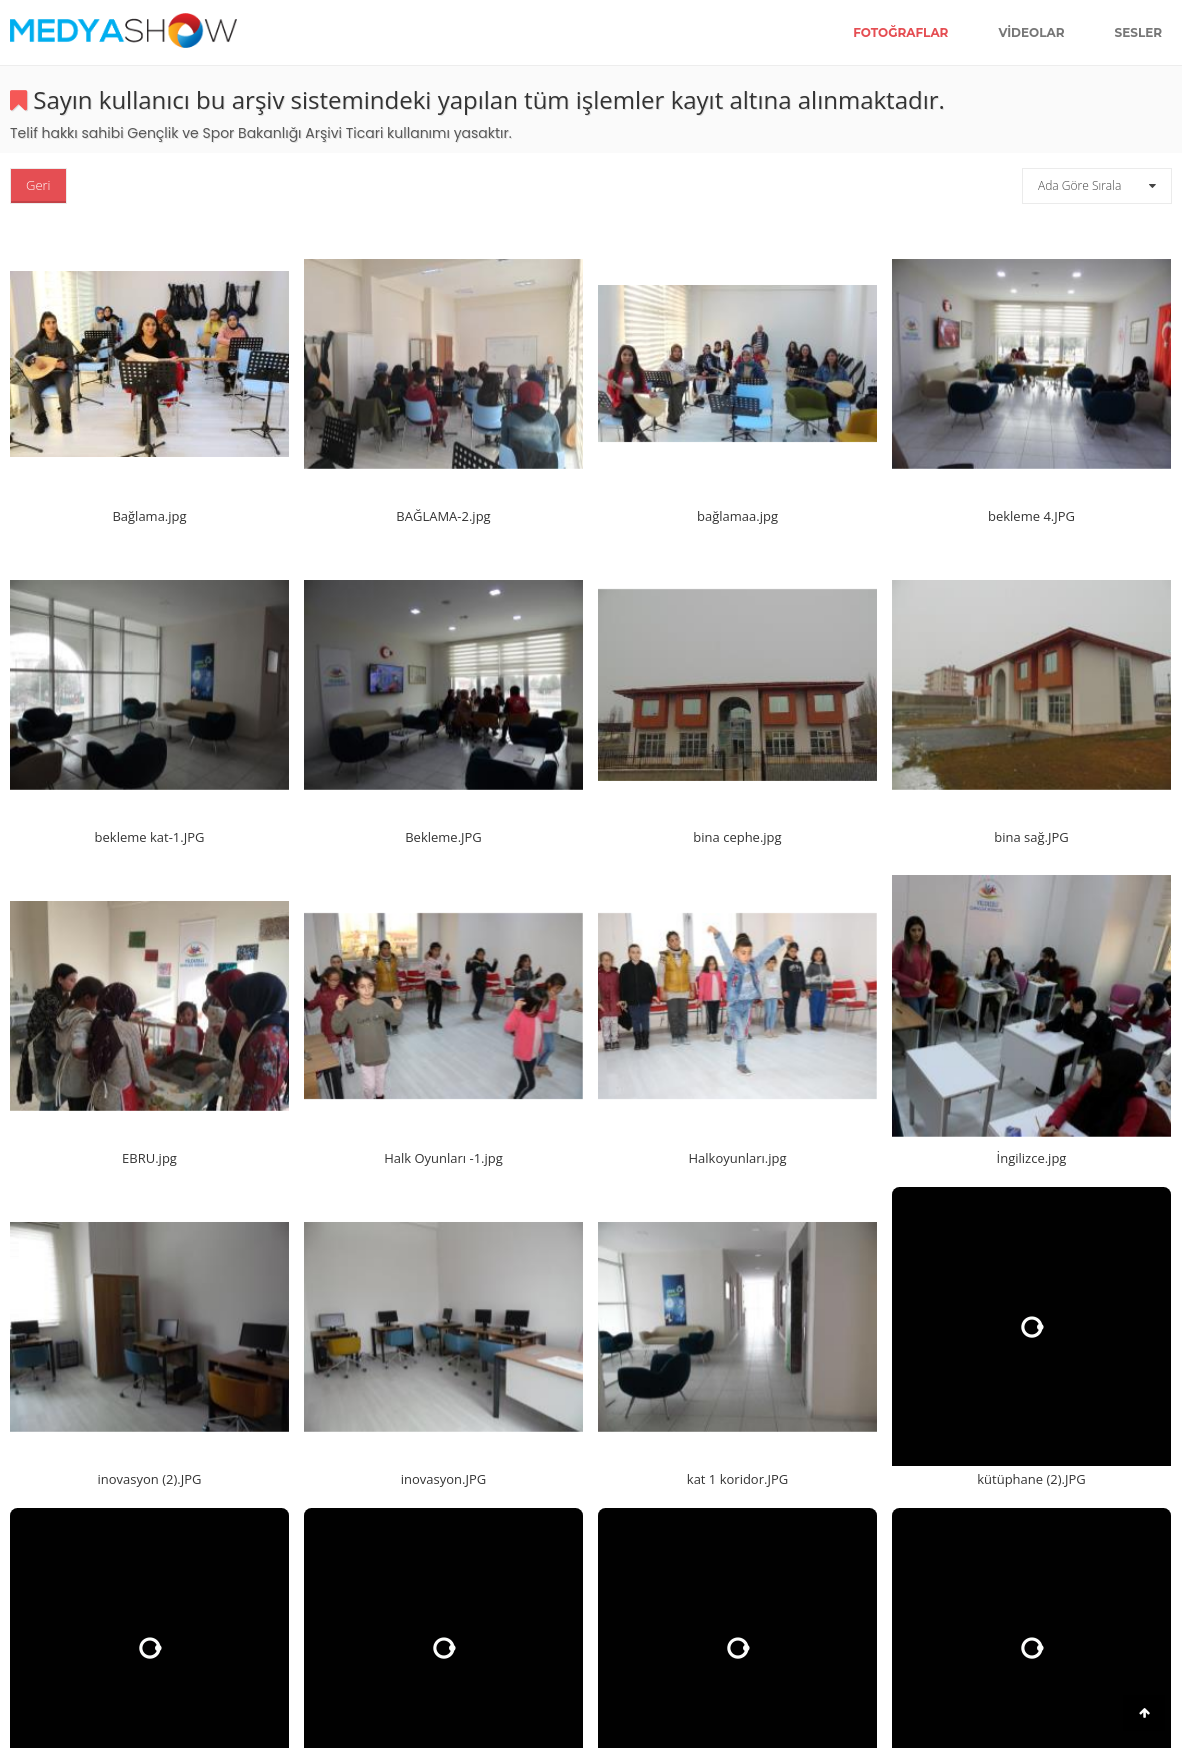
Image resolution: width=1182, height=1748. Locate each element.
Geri (38, 185)
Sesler (1138, 32)
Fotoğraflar (900, 32)
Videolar (1031, 32)
